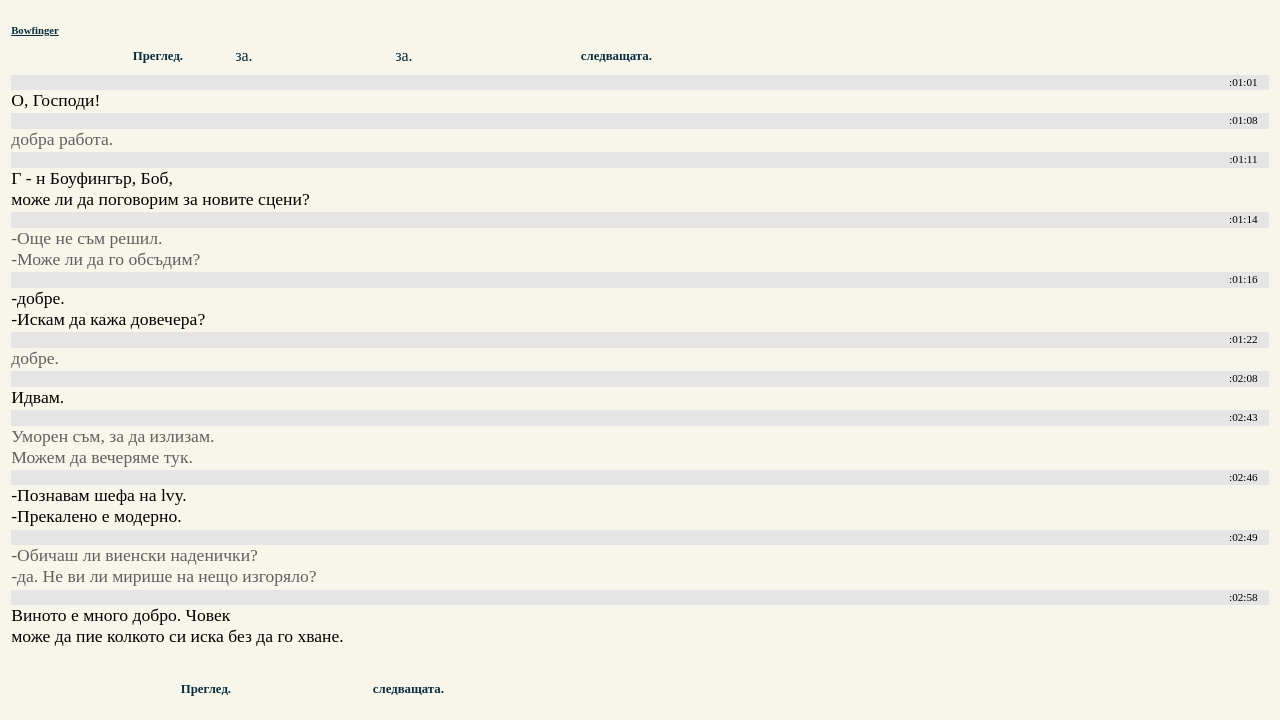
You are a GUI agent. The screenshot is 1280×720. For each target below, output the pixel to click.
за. (243, 55)
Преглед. (158, 56)
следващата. (616, 56)
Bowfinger (35, 30)
